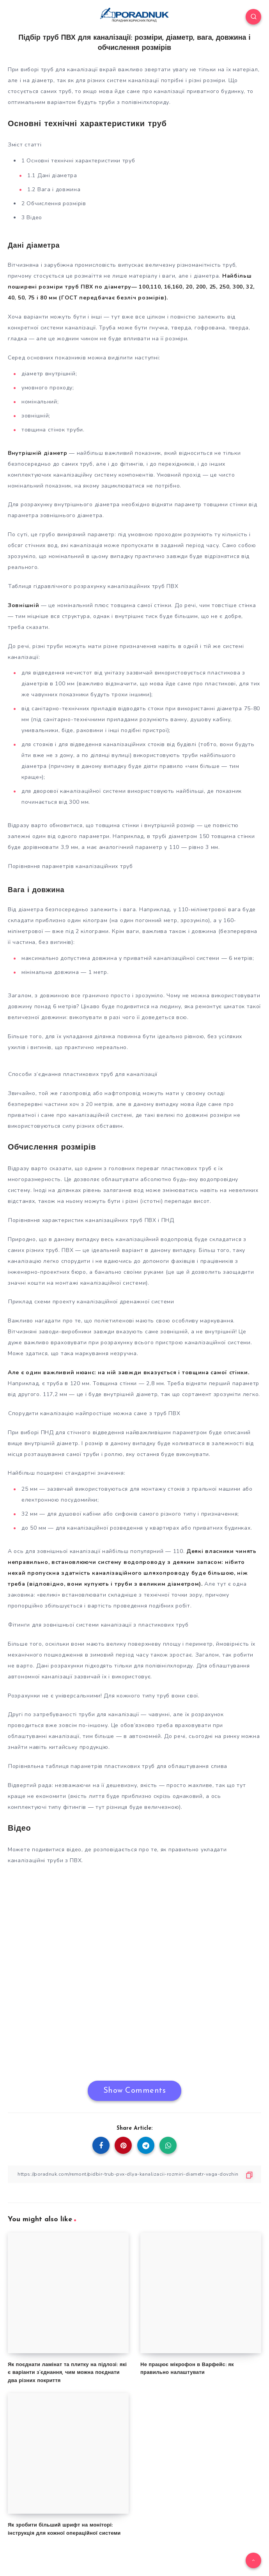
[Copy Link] (134, 2174)
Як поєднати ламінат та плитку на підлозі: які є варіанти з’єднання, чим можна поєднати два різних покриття (67, 2373)
